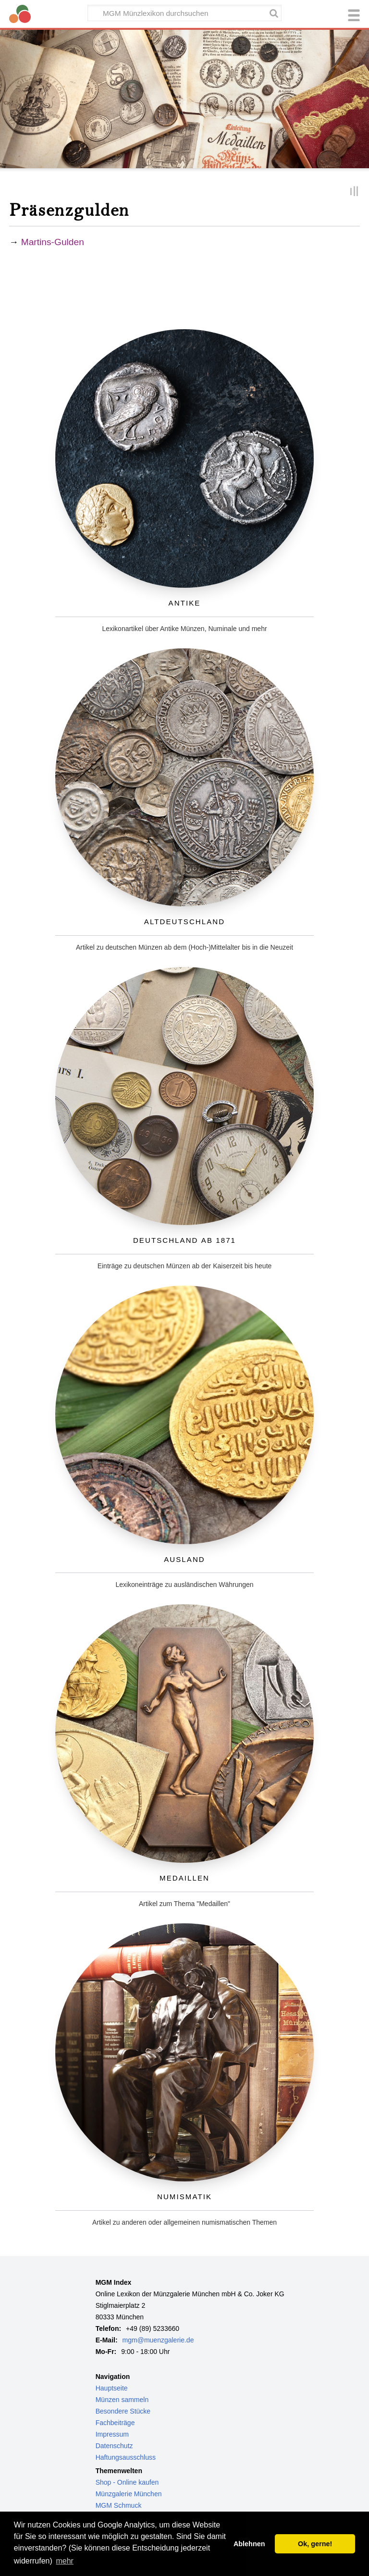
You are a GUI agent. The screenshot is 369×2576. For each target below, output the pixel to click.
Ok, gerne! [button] (315, 2544)
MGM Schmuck (119, 2505)
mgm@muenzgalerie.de (158, 2340)
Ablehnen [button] (249, 2544)
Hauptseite (112, 2388)
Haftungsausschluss (126, 2457)
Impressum (112, 2434)
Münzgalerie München (129, 2494)
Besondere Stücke (123, 2411)
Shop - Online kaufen (127, 2482)
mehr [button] (64, 2561)
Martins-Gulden (52, 242)
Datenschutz (114, 2446)
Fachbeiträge (115, 2423)
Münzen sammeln (122, 2399)
